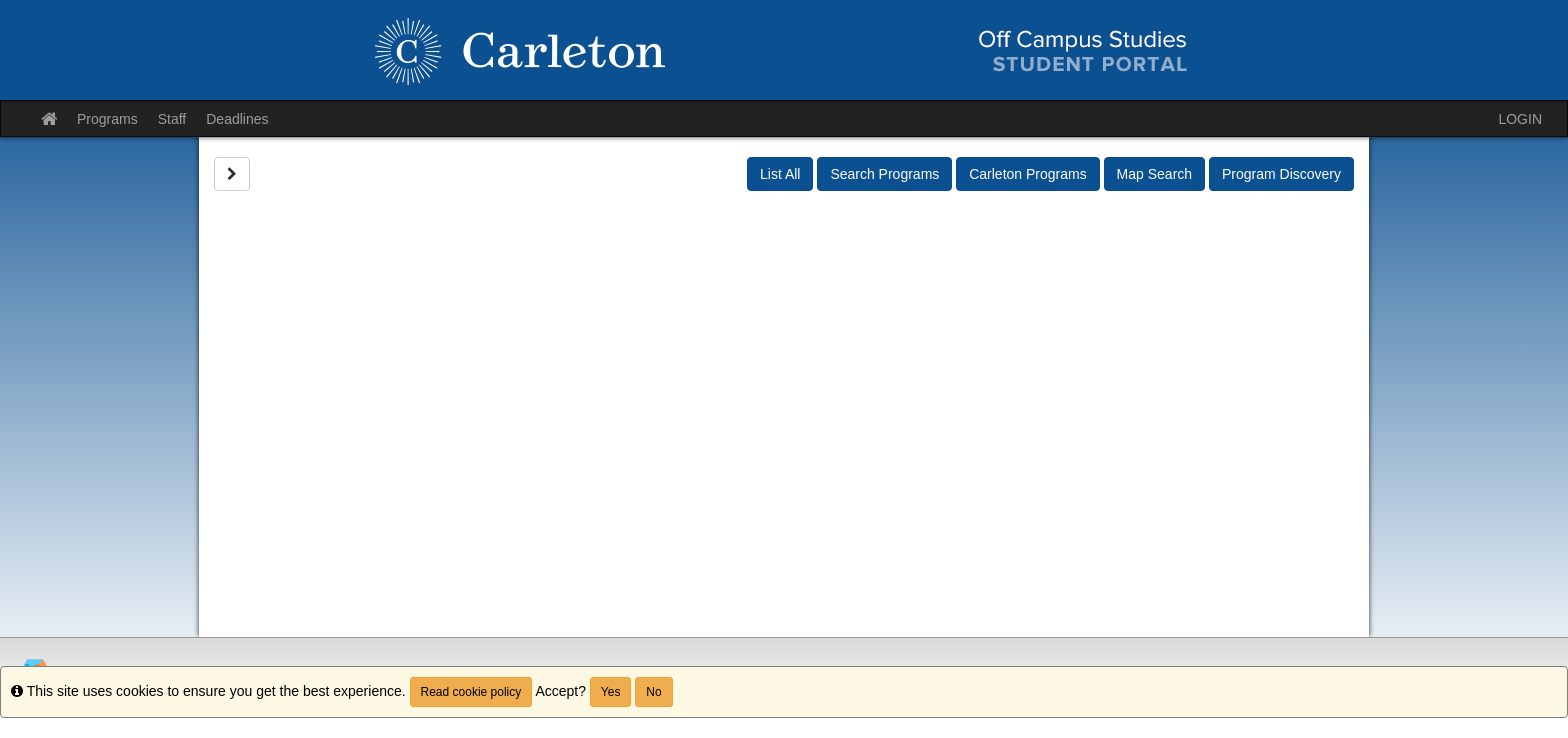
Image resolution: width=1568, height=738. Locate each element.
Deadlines (237, 119)
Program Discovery (1281, 174)
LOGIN (1520, 119)
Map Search (1154, 174)
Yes (611, 692)
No (653, 692)
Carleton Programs (1028, 174)
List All (780, 174)
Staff (172, 119)
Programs (107, 119)
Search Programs (884, 174)
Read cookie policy (471, 692)
